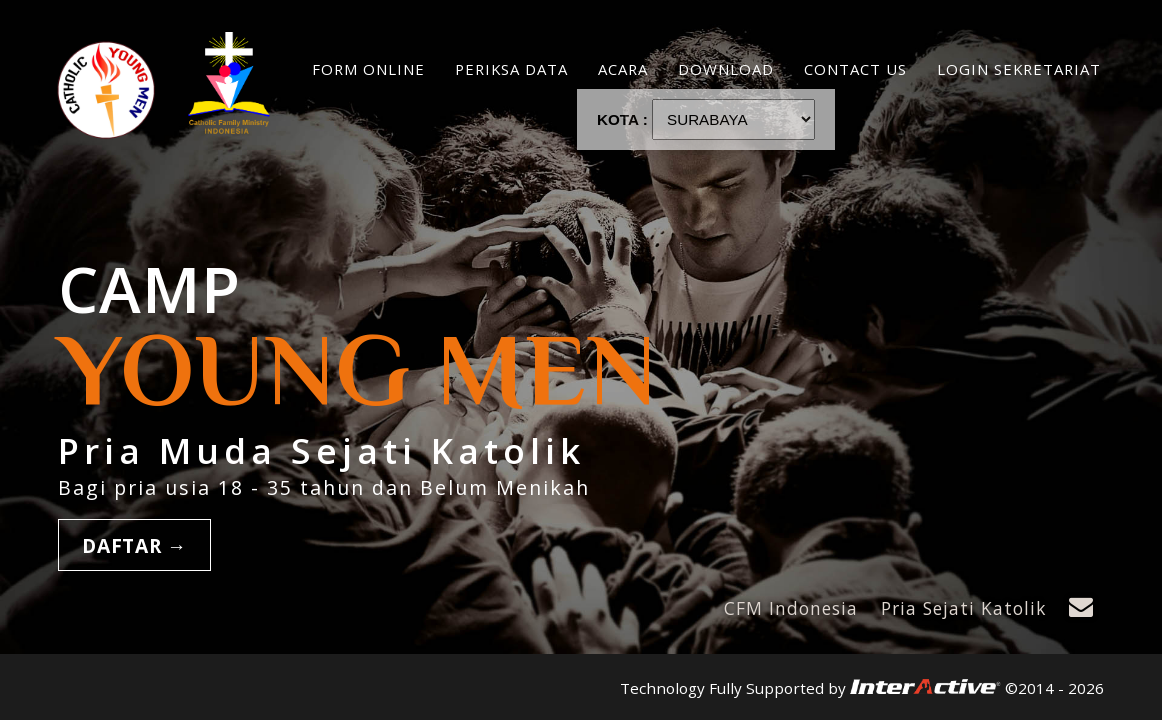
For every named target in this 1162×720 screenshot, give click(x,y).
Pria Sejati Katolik (963, 608)
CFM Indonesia (791, 608)
